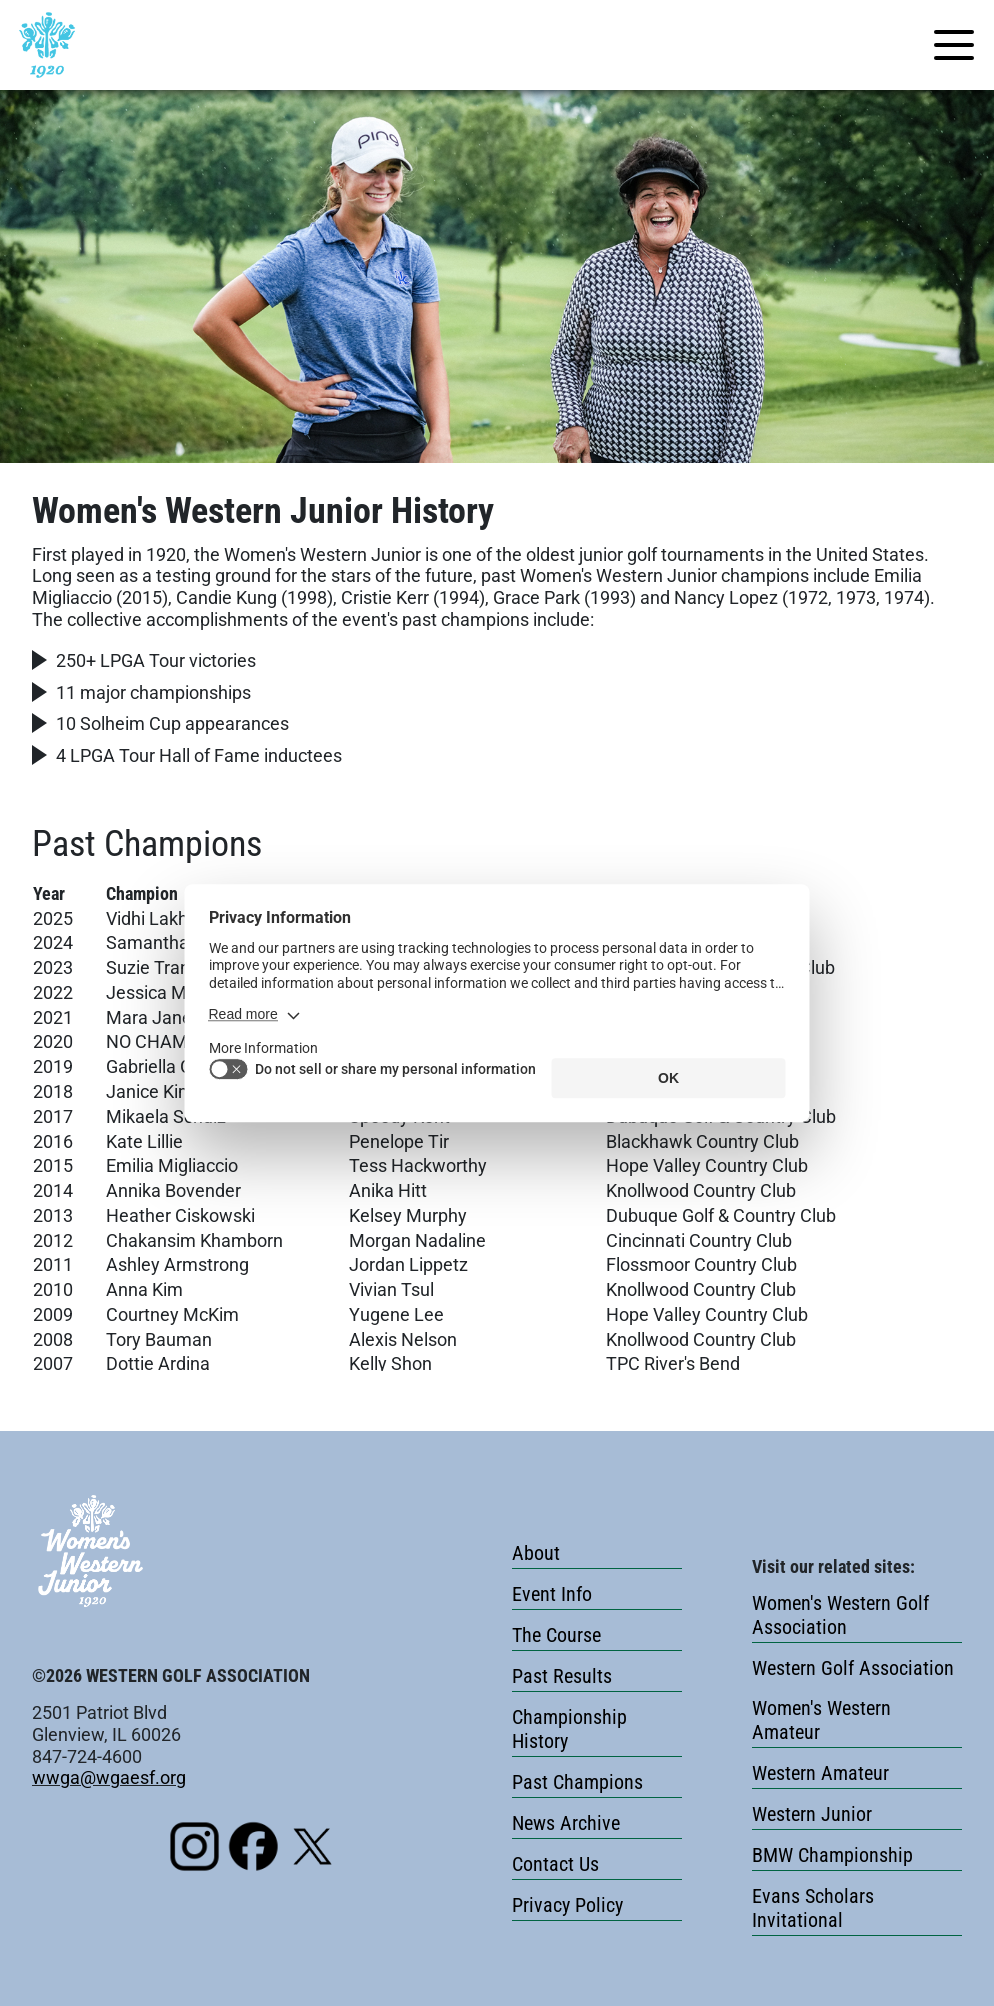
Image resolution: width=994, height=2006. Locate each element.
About (536, 1553)
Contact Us (555, 1864)
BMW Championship (832, 1855)
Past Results (562, 1676)
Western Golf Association (853, 1668)
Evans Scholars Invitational (813, 1908)
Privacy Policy (567, 1905)
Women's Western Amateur (821, 1720)
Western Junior (812, 1814)
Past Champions (577, 1782)
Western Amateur (820, 1773)
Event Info (552, 1594)
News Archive (566, 1823)
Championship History (569, 1729)
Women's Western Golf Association (840, 1615)
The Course (556, 1635)
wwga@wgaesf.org (109, 1777)
